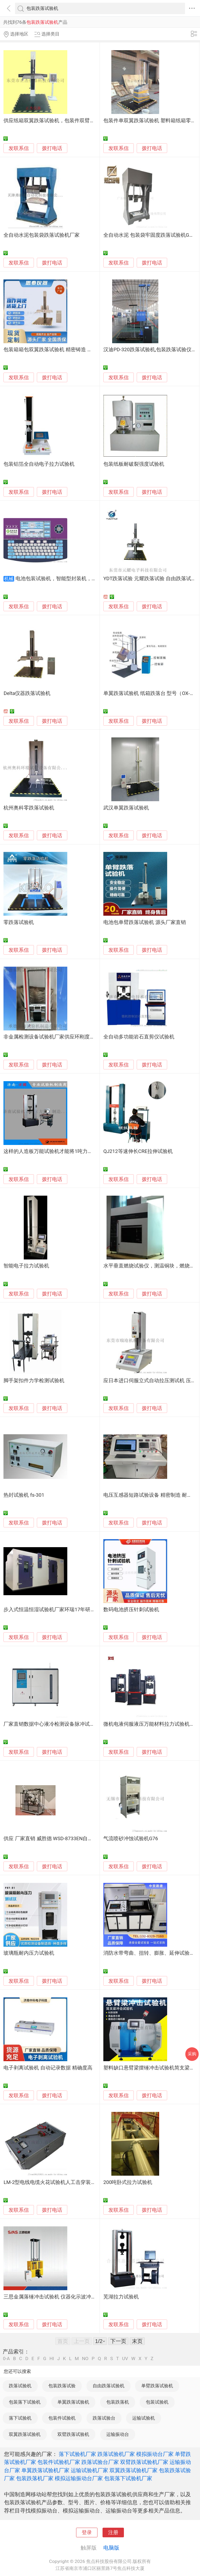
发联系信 (19, 148)
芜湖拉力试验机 (121, 2297)
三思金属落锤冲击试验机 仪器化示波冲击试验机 (57, 2297)
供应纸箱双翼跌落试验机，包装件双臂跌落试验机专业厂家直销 (74, 121)
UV (125, 2358)
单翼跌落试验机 (73, 2402)
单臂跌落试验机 (157, 2385)
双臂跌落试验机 (73, 2434)
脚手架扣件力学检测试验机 (33, 1381)
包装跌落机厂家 (34, 2478)
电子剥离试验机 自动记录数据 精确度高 (47, 2068)
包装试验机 (157, 2402)
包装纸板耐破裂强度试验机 (133, 464)
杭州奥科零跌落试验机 (28, 808)
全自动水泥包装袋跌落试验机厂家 (41, 235)
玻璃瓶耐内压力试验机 (28, 1953)
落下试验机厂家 (77, 2454)
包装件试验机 (62, 2418)
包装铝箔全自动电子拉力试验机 (38, 464)
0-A (6, 2358)
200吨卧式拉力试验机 (127, 2182)
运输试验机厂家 (89, 2470)
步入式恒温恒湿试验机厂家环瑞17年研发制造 (54, 1610)
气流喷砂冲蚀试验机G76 (130, 1839)
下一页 (118, 2341)
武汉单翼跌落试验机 (126, 808)
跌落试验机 (20, 2385)
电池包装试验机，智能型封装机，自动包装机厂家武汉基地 (81, 579)
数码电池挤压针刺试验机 (131, 1610)
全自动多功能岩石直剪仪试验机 (138, 1037)
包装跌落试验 (62, 2385)
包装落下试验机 (25, 2402)
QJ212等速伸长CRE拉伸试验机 (138, 1151)
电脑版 (111, 2548)
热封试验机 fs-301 (23, 1495)
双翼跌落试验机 (25, 2434)
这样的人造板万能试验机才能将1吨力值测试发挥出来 (63, 1151)
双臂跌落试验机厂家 (144, 2462)
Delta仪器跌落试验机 (26, 693)
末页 (137, 2341)
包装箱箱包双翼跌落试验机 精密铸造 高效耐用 (55, 350)
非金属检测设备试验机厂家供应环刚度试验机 (54, 1037)
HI (51, 2358)
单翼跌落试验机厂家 (45, 2470)
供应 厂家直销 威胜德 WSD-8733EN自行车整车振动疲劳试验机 (73, 1839)
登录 (87, 2532)
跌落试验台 (104, 2418)
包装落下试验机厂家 (128, 2478)
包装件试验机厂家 (58, 2462)
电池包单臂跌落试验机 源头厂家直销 (144, 922)
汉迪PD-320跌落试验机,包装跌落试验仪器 (150, 350)
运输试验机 (143, 2418)
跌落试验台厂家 (100, 2462)
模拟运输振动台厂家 (79, 2478)
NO (85, 2358)
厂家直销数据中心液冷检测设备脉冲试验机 (51, 1724)
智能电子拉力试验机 (26, 1266)
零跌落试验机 (18, 922)
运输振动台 (117, 2434)
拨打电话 (52, 148)
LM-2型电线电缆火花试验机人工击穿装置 (49, 2182)
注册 (113, 2532)
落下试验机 (20, 2418)
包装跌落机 (117, 2402)
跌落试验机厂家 (116, 2454)
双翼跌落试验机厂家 (133, 2470)
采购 (192, 2053)
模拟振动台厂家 (155, 2454)
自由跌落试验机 (108, 2385)
